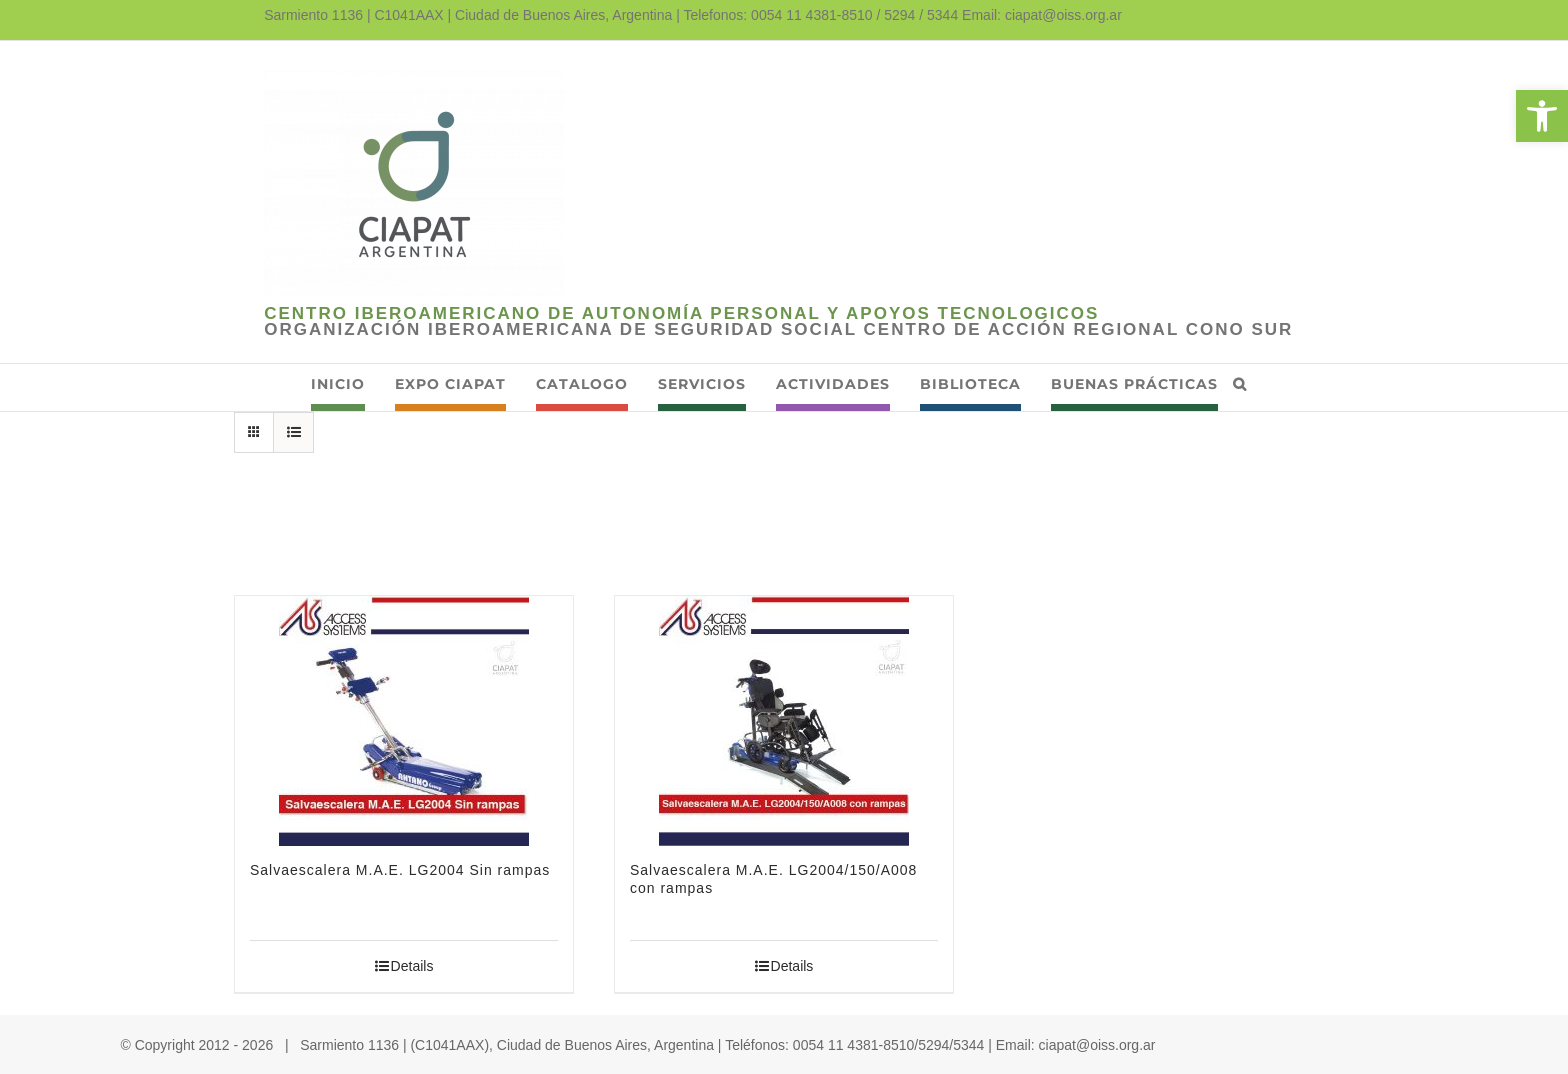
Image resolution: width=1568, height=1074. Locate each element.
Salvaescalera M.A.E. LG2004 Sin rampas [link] (400, 870)
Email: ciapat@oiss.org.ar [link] (1042, 15)
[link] (1542, 116)
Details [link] (412, 966)
